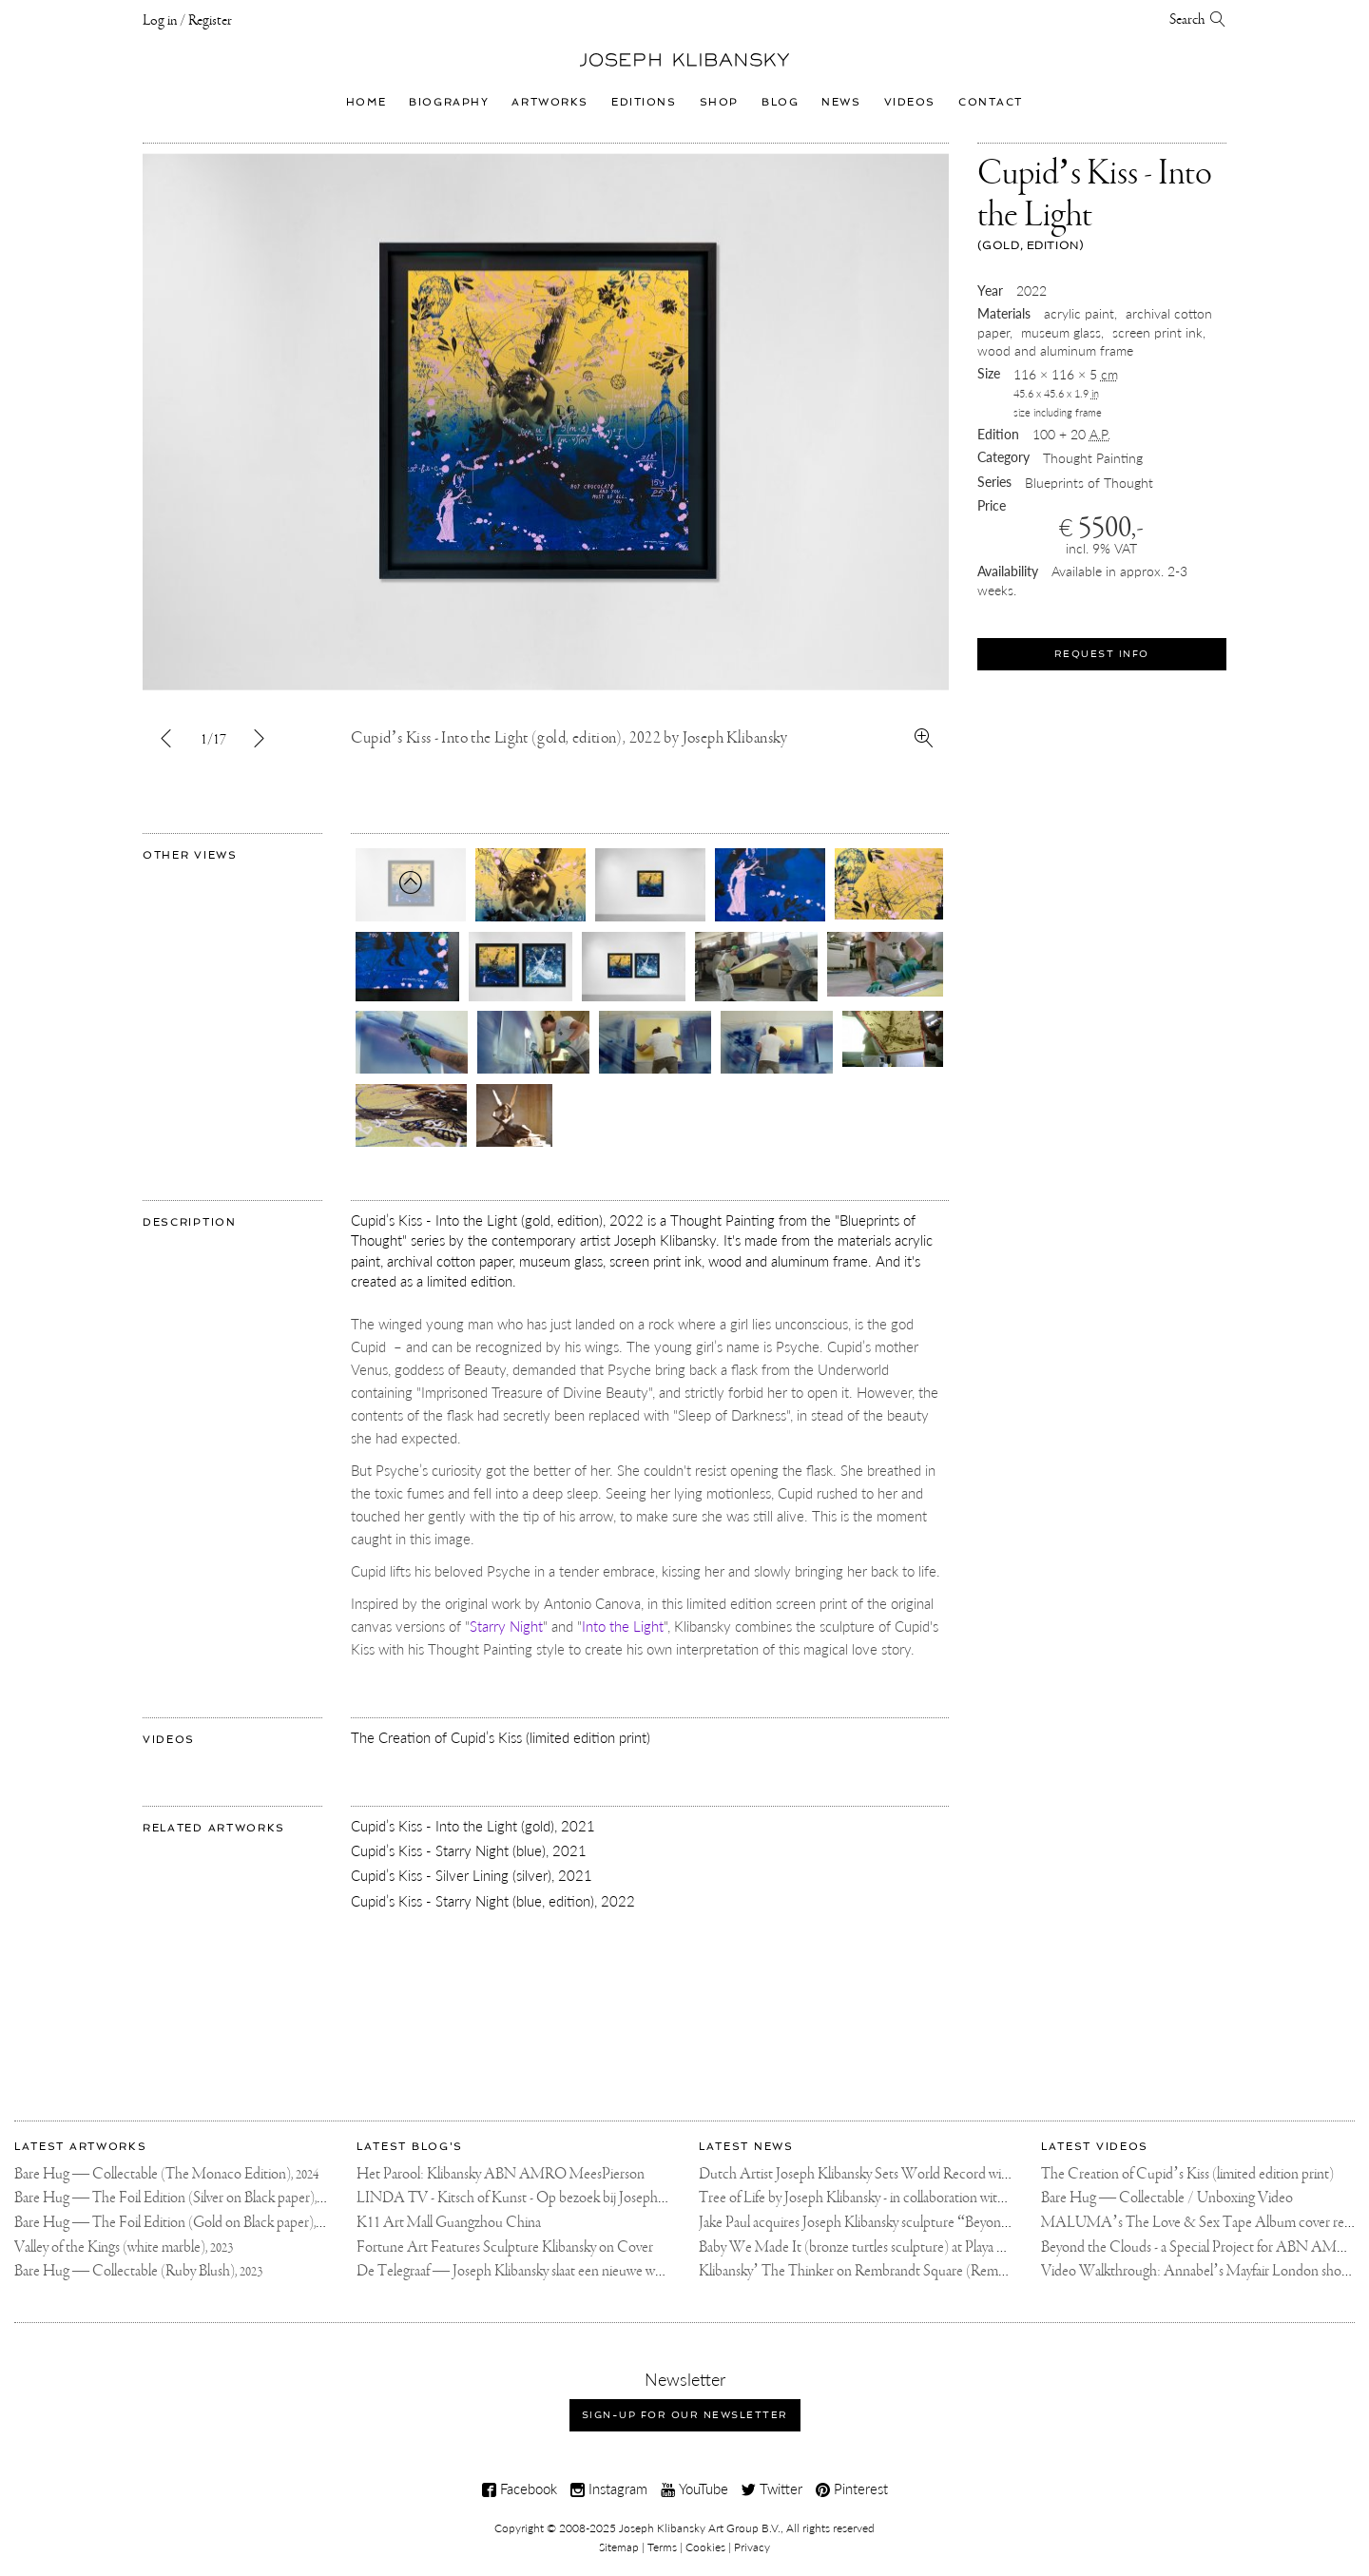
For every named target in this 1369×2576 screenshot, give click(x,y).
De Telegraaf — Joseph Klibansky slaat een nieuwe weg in (519, 2271)
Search (1197, 20)
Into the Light (623, 1626)
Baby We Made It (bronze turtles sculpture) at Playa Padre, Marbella (892, 2247)
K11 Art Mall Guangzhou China (449, 2223)
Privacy (752, 2547)
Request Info (1101, 654)
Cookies (705, 2547)
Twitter (772, 2488)
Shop (719, 101)
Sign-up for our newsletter (685, 2415)
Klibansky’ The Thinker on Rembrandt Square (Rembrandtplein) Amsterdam (919, 2271)
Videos (909, 101)
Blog (780, 101)
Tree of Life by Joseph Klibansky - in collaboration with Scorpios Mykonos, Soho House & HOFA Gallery (998, 2198)
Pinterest (852, 2488)
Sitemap (619, 2547)
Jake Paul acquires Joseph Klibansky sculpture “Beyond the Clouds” (891, 2223)
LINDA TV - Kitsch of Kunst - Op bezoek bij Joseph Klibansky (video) (557, 2198)
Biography (449, 101)
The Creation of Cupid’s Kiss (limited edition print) (1187, 2174)
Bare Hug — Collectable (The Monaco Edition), (166, 2174)
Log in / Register (187, 20)
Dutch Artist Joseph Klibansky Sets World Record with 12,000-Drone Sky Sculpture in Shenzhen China (992, 2174)
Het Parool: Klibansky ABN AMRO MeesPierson (501, 2174)
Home (366, 101)
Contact (990, 101)
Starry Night (506, 1626)
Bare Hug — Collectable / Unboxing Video (1167, 2198)
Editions (644, 101)
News (840, 101)
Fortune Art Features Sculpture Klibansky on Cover (505, 2247)
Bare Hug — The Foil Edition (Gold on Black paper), (177, 2223)
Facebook (519, 2488)
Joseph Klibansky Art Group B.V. (700, 2528)
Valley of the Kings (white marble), (123, 2247)
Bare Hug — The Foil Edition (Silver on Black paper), (178, 2198)
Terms (662, 2547)
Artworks (549, 101)
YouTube (694, 2488)
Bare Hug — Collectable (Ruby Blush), (138, 2271)
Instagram (608, 2488)
